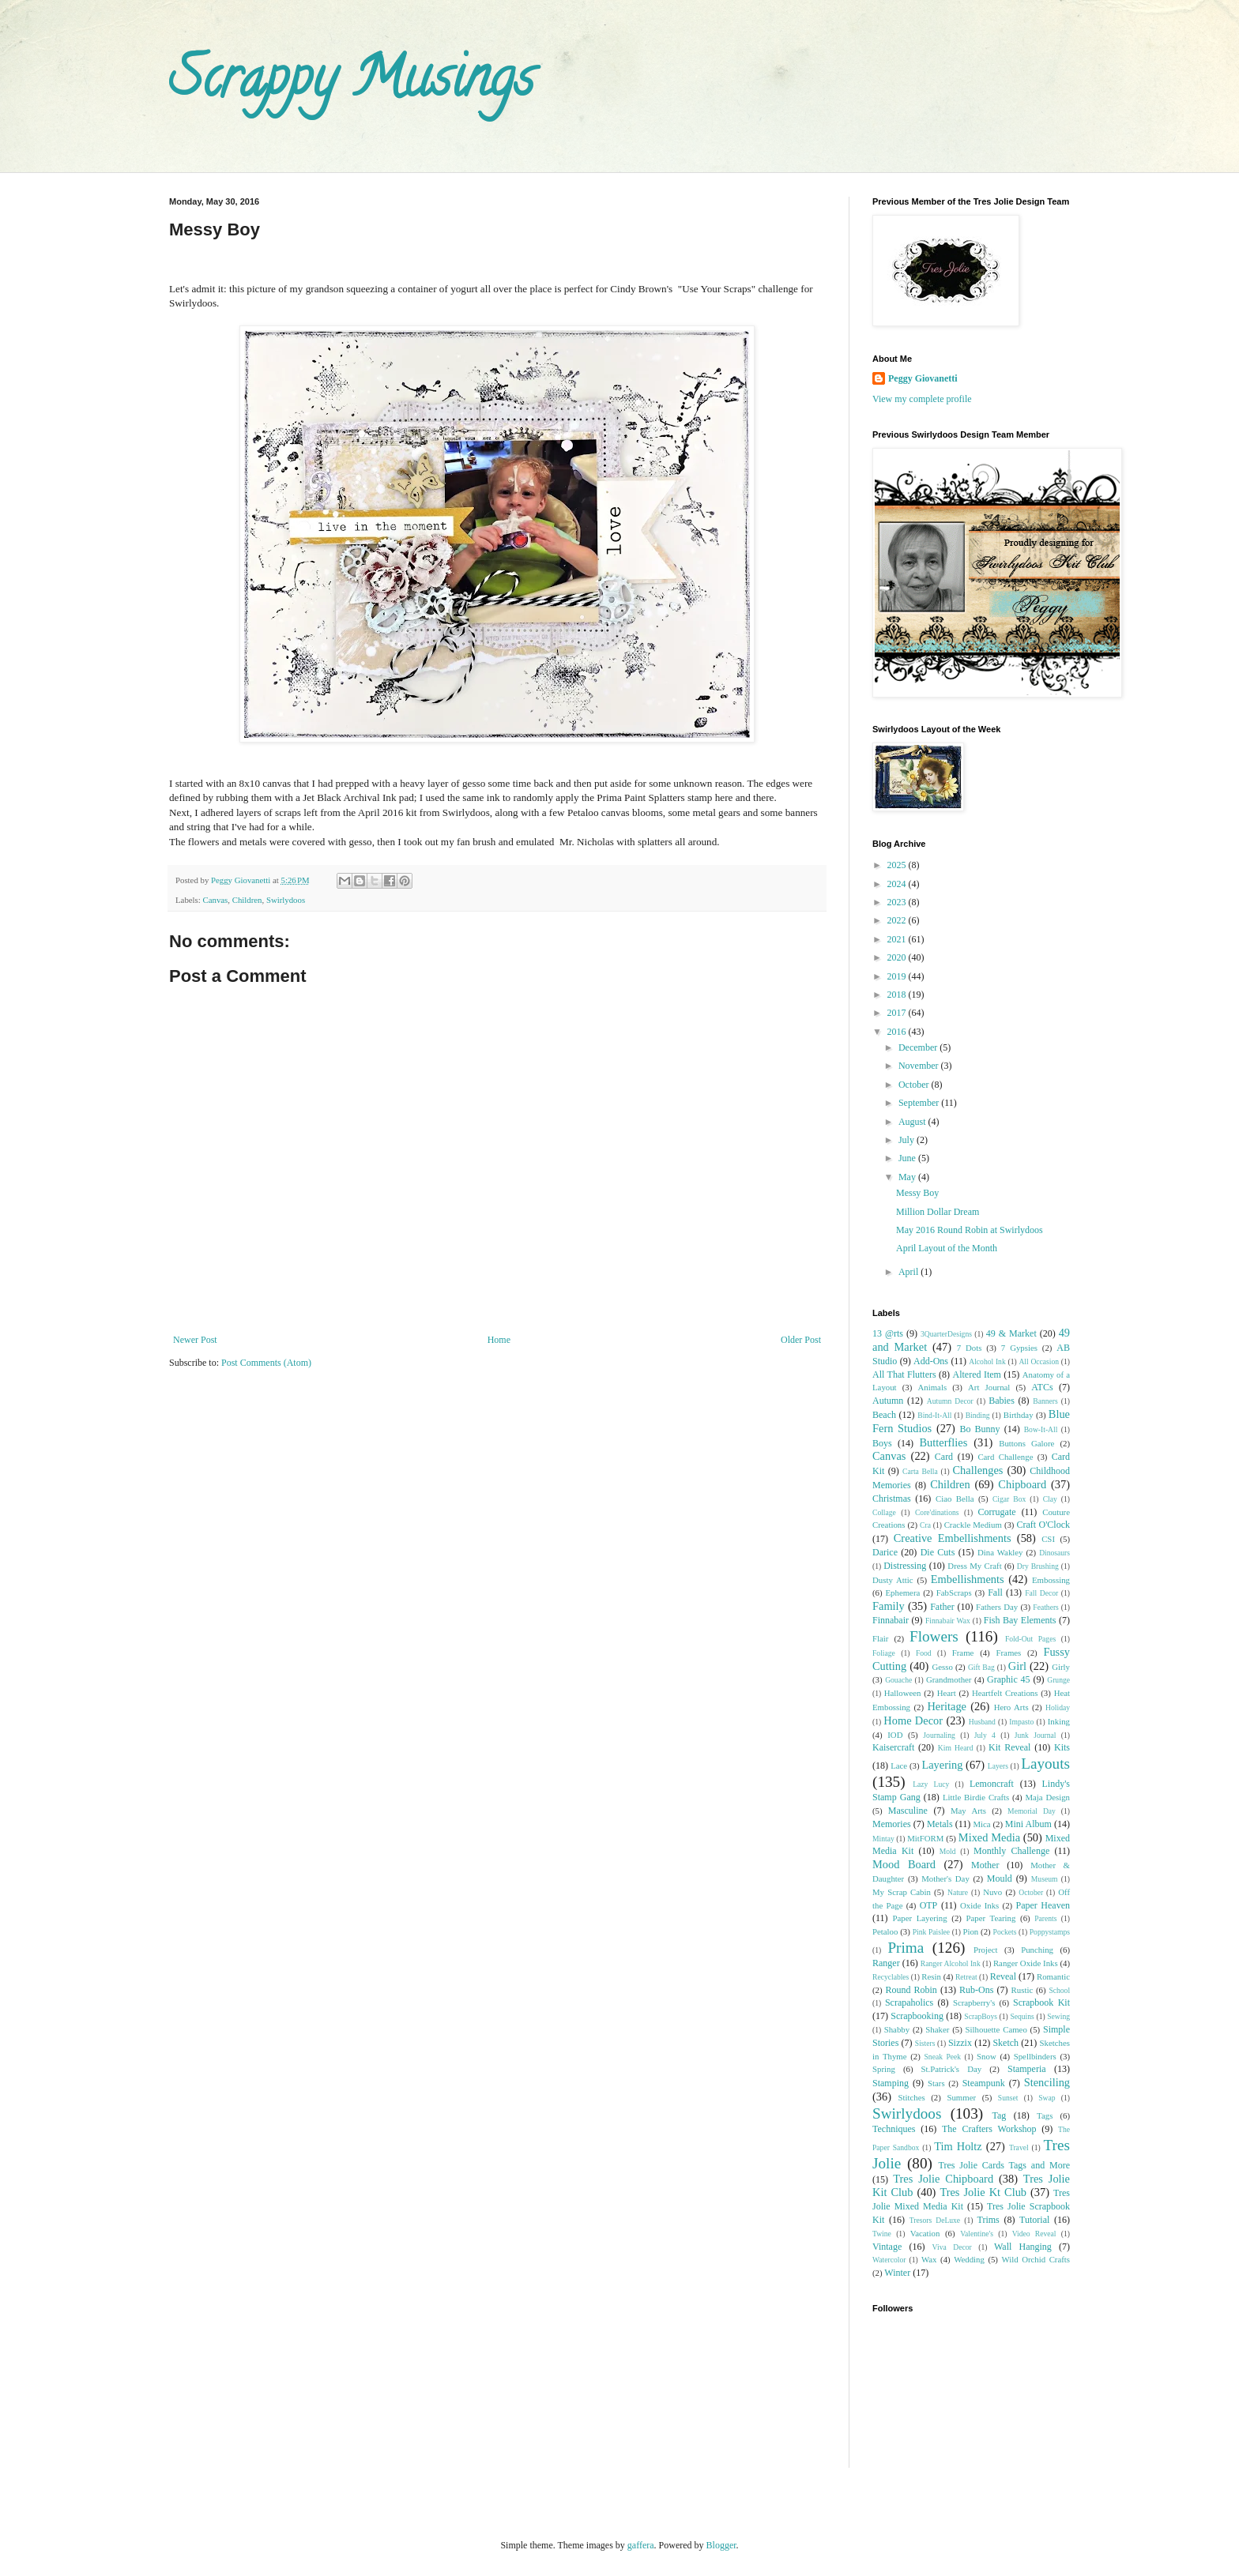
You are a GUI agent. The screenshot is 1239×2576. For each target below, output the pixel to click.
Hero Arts (1011, 1707)
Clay (1050, 1499)
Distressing (904, 1565)
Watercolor (889, 2259)
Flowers (933, 1636)
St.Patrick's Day (951, 2069)
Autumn (887, 1400)
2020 (898, 957)
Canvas (215, 899)
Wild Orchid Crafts (1035, 2259)
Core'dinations (937, 1512)
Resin (931, 1976)
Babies (1002, 1400)
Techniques (893, 2128)
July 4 (985, 1735)
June (908, 1158)
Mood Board (904, 1864)
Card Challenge (1005, 1456)
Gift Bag (981, 1667)
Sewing (1058, 2016)
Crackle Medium (973, 1524)
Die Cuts (938, 1552)
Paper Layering (919, 1918)
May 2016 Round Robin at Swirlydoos (969, 1229)
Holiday (1057, 1707)
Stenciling (1047, 2082)
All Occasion (1039, 1361)
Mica (981, 1824)
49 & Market (1011, 1333)
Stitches (911, 2097)
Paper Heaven (1042, 1905)
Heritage (946, 1706)
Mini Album (1028, 1824)
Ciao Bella (955, 1498)
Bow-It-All (1041, 1429)
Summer (961, 2097)
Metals (940, 1824)
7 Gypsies (1019, 1347)
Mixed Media (989, 1837)
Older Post (801, 1339)
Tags (1045, 2115)
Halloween (902, 1693)
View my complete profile (922, 398)
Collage (884, 1512)
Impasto (1021, 1721)
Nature (957, 1892)
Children (247, 899)
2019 (898, 976)
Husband (982, 1721)
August (913, 1121)
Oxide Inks (979, 1905)
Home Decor (913, 1720)
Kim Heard (956, 1747)
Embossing (1051, 1580)
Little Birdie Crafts (976, 1797)
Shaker (937, 2029)
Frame (963, 1652)
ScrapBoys (980, 2016)
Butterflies (944, 1442)
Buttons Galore (1026, 1443)
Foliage (883, 1653)
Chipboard (1022, 1484)
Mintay (883, 1838)
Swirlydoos (285, 899)
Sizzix (960, 2042)
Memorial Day (1031, 1811)
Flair (880, 1638)
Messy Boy (917, 1192)
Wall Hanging (1023, 2246)
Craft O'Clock (1044, 1524)
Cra (925, 1525)
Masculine (908, 1810)
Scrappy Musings (351, 83)
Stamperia (1026, 2068)
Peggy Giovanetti (923, 378)
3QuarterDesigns (946, 1333)
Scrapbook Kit (1041, 2002)
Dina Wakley (1000, 1552)
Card (944, 1456)
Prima (905, 1947)
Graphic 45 (1008, 1679)
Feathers (1046, 1607)
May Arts (968, 1810)
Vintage (887, 2246)
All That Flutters (904, 1374)
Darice (885, 1552)
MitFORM (925, 1838)
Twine (881, 2233)
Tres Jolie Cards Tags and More (1004, 2165)
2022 (898, 920)
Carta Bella (920, 1471)
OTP (929, 1905)
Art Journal (989, 1387)
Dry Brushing (1038, 1566)
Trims (988, 2219)
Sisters (925, 2043)
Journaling (939, 1735)
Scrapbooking (917, 2015)
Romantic (1053, 1976)
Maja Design (1047, 1797)
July (907, 1139)
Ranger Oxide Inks (1025, 1963)
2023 (898, 902)
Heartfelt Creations (1005, 1693)
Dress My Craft (974, 1565)
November (919, 1065)
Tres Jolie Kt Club (983, 2192)
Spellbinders (1035, 2056)
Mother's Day (945, 1878)
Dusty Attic (892, 1580)
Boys (882, 1443)
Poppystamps (1050, 1931)
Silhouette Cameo (996, 2029)
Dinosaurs (1054, 1552)
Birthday (1019, 1415)
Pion (970, 1931)
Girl (1017, 1666)
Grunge (1058, 1679)
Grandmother (949, 1679)
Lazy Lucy (931, 1784)
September (919, 1102)
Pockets (1005, 1931)
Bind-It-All (934, 1415)
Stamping (890, 2083)
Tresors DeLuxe (934, 2220)
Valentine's (976, 2233)
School (1059, 1990)
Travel (1019, 2147)
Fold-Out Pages (1030, 1638)
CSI (1048, 1539)
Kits (1062, 1747)
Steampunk (983, 2083)
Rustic (1022, 1990)
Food (924, 1653)
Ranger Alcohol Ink (951, 1963)
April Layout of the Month (946, 1248)
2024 (898, 883)
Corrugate (997, 1511)
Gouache (898, 1679)
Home (499, 1339)
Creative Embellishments (952, 1538)
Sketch (1005, 2042)
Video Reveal (1034, 2233)
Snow (986, 2056)
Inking (1059, 1721)
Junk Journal (1035, 1735)
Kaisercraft (893, 1747)
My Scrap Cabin (901, 1892)
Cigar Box (1009, 1499)
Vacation (925, 2233)
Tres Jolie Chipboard (943, 2178)
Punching (1037, 1949)
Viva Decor (952, 2247)
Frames (1008, 1652)
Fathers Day (997, 1606)
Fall (995, 1592)
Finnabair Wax (947, 1620)
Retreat (966, 1976)
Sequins (1022, 2016)
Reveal (1003, 1976)
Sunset (1008, 2097)
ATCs (1042, 1387)
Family (888, 1606)
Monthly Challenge (1011, 1850)
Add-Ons (930, 1361)
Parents (1045, 1918)
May (908, 1177)
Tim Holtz (958, 2146)
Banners (1045, 1401)
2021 (898, 939)
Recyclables (890, 1976)
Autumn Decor (950, 1401)
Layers (998, 1766)
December (919, 1047)
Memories (891, 1824)
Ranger (886, 1963)
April (909, 1271)
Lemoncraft (992, 1783)
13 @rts (887, 1333)
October (915, 1084)
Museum (1044, 1879)
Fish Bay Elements (1020, 1620)
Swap (1046, 2097)
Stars (936, 2083)
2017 (898, 1012)
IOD (894, 1734)
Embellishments (967, 1579)
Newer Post (195, 1339)
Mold (948, 1851)
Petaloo (885, 1931)
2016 (898, 1031)
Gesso (942, 1667)
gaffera (640, 2545)
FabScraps (954, 1592)
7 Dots (969, 1347)
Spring (883, 2069)
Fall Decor (1041, 1593)
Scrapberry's (974, 2002)
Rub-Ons (976, 1989)
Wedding (969, 2259)
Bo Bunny (980, 1429)
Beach (884, 1414)
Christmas (891, 1498)
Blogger (721, 2545)
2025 (898, 865)
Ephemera (903, 1592)
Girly (1061, 1667)
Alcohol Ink (987, 1361)
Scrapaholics (909, 2002)
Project (986, 1949)
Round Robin (910, 1989)
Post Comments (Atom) (266, 1362)
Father (942, 1606)
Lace (899, 1765)
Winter (897, 2272)
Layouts (1045, 1763)
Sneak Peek (943, 2056)
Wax (929, 2259)
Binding (978, 1415)
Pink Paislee (931, 1931)
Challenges (977, 1470)
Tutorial (1034, 2219)
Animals (932, 1387)
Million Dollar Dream (937, 1211)
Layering (941, 1764)
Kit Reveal (1009, 1747)
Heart (946, 1693)
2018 (898, 994)
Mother (985, 1865)
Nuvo (992, 1892)
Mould (999, 1878)
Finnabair (890, 1620)
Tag (999, 2115)
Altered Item (977, 1374)
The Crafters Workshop (989, 2128)
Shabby (896, 2029)
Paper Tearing (991, 1918)
